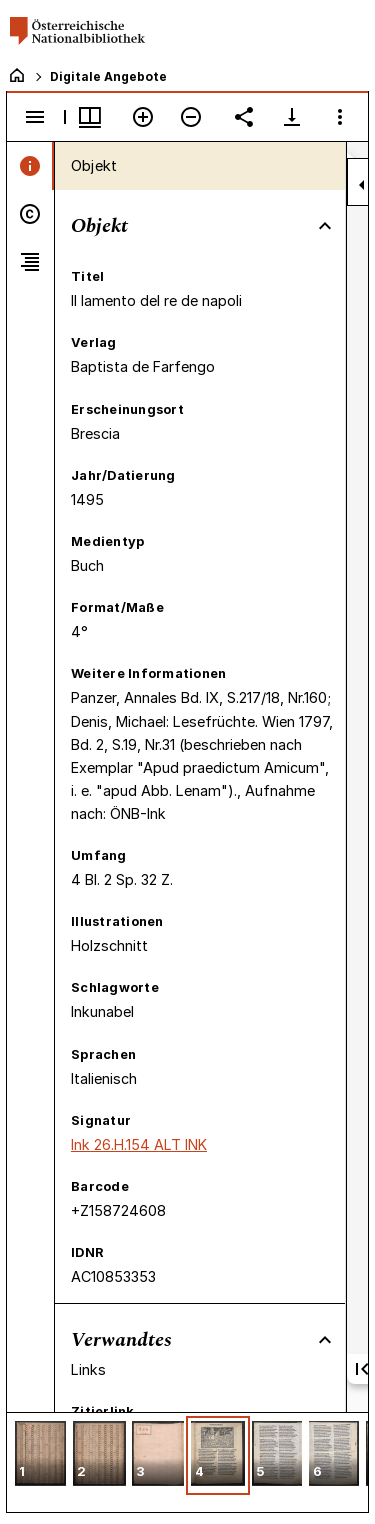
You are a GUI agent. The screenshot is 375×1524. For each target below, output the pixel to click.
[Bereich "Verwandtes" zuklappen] (325, 1340)
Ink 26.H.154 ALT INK (139, 1144)
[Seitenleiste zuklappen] (362, 185)
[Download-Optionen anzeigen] (292, 117)
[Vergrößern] (143, 117)
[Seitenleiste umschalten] (35, 117)
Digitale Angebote (108, 76)
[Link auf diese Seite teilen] (244, 117)
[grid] (187, 1462)
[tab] (30, 166)
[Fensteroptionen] (340, 117)
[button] (40, 1455)
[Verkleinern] (191, 117)
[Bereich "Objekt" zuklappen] (325, 226)
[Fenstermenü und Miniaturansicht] (90, 117)
